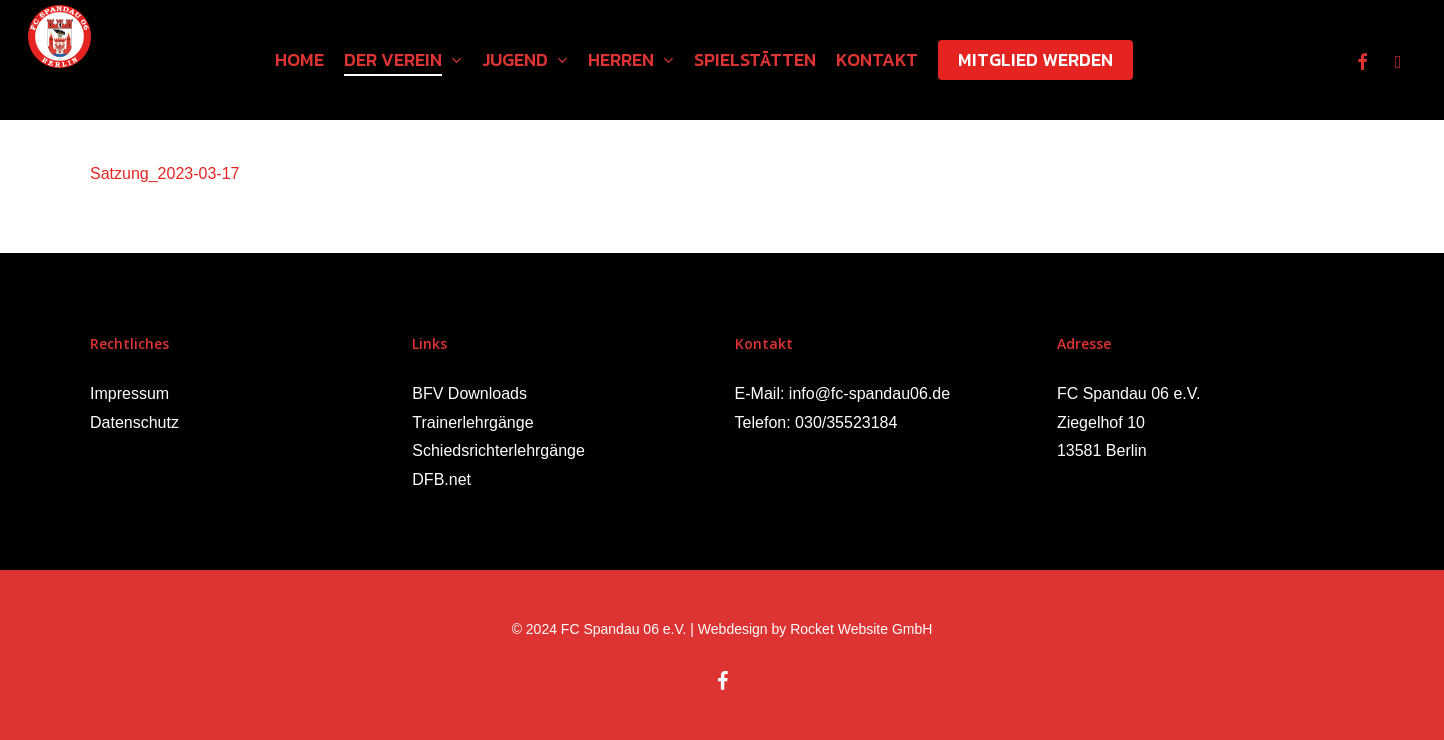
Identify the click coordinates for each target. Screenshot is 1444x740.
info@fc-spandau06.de (869, 393)
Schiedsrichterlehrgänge (498, 450)
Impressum (129, 393)
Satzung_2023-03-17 (164, 173)
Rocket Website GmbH (861, 629)
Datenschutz (134, 422)
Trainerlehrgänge (472, 422)
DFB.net (441, 479)
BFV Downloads (469, 393)
